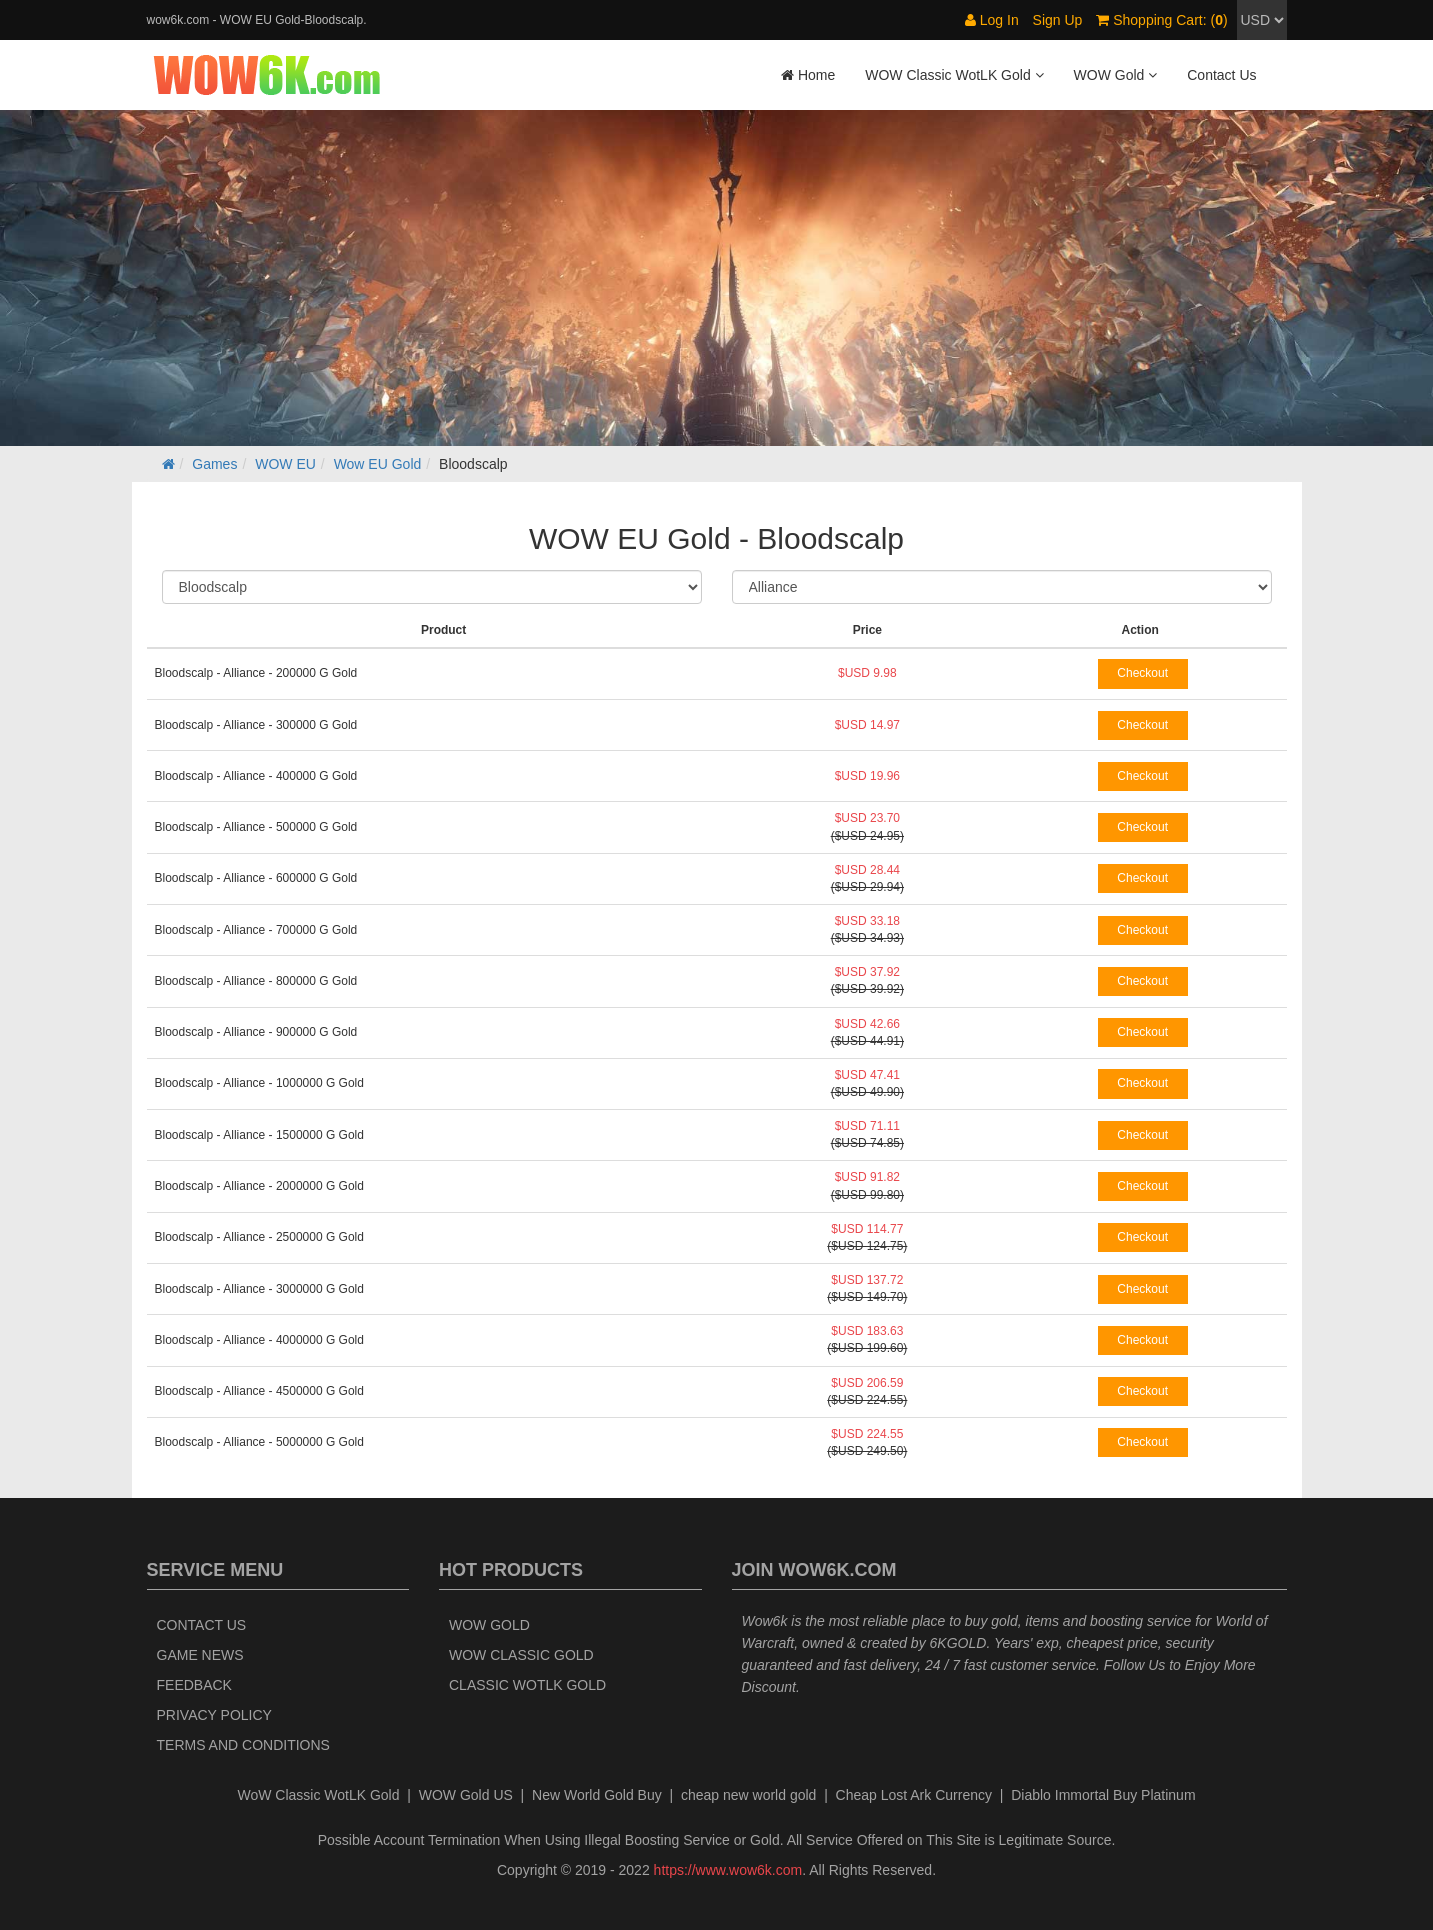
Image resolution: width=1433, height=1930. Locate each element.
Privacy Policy (214, 1715)
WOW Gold (489, 1625)
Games (214, 464)
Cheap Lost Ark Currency (914, 1795)
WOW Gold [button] (1116, 75)
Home (808, 75)
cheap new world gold (748, 1795)
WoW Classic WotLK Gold (318, 1795)
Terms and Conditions (243, 1745)
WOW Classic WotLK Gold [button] (954, 75)
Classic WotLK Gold (527, 1685)
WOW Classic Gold (521, 1655)
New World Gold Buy (597, 1795)
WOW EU (285, 464)
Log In (992, 20)
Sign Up (1058, 20)
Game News (200, 1655)
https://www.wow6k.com (728, 1870)
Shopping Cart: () (1161, 20)
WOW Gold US (466, 1795)
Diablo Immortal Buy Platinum (1103, 1795)
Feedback (194, 1685)
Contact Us (1221, 75)
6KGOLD (958, 1643)
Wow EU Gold (378, 464)
